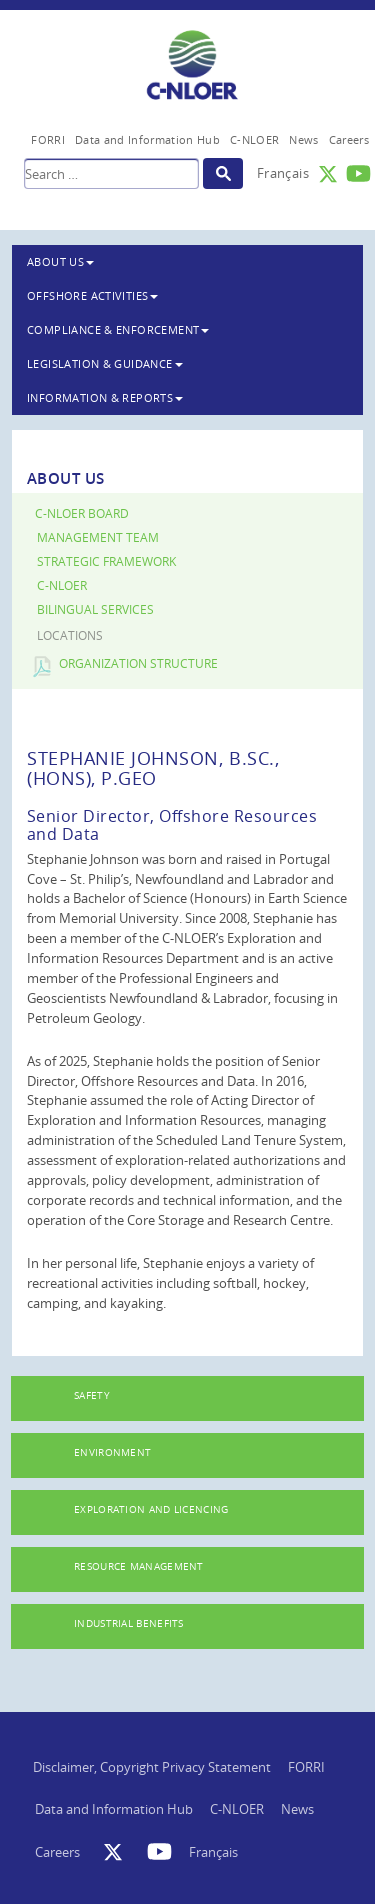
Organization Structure (138, 663)
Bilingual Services (95, 609)
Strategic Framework (106, 561)
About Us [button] (60, 261)
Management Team (98, 537)
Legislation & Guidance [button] (105, 363)
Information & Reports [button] (105, 397)
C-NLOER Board (82, 513)
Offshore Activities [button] (92, 295)
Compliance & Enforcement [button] (118, 329)
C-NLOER (62, 585)
